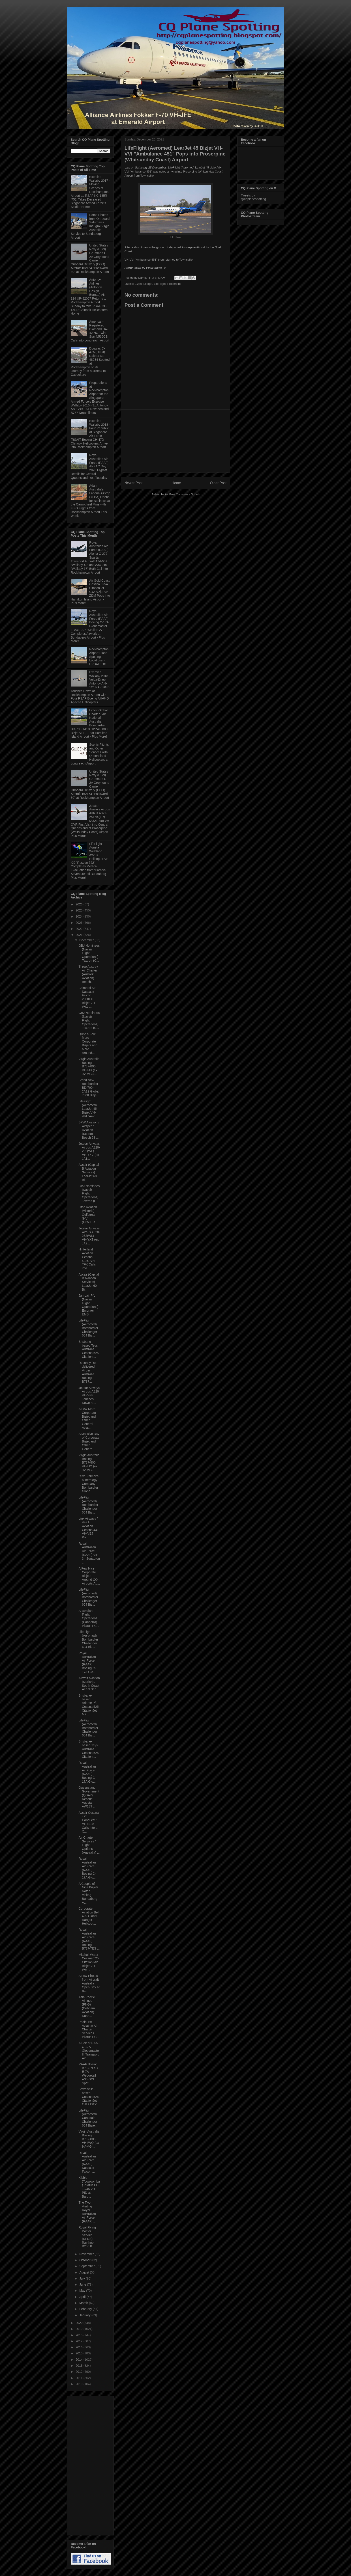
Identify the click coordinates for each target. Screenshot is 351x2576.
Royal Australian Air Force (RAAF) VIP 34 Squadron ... (89, 1553)
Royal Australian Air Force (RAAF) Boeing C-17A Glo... (87, 1662)
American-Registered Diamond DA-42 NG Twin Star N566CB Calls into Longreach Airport (90, 331)
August (84, 2272)
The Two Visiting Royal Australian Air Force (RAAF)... (87, 2212)
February (86, 2309)
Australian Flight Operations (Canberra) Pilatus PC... (89, 1618)
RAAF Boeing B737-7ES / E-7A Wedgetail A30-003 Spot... (88, 2073)
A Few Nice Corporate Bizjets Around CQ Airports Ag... (89, 1576)
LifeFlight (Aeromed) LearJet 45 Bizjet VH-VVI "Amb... (88, 1108)
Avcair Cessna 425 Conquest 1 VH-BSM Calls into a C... (89, 1822)
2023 (79, 922)
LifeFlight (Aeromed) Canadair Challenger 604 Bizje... (88, 2118)
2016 (79, 2347)
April (82, 2297)
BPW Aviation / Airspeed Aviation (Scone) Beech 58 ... (89, 1130)
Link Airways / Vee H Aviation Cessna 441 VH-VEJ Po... (89, 1528)
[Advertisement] (175, 441)
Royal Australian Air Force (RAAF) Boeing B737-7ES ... (89, 1939)
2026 (79, 904)
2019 (79, 2329)
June (83, 2284)
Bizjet (138, 283)
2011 (79, 2378)
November (86, 2254)
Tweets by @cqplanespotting (253, 197)
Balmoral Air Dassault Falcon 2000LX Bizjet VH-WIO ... (87, 997)
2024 (79, 916)
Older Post (218, 483)
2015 (79, 2353)
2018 (79, 2335)
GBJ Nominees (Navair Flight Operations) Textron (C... (89, 953)
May (82, 2290)
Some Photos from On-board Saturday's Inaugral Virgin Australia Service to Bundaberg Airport (90, 226)
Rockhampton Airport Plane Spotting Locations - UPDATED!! (99, 656)
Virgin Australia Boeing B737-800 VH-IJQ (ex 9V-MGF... (89, 1462)
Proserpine (174, 283)
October (85, 2260)
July (82, 2278)
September (87, 2266)
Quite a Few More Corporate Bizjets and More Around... (88, 1043)
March (84, 2303)
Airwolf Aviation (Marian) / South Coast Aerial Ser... (89, 1683)
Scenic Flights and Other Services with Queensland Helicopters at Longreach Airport (90, 754)
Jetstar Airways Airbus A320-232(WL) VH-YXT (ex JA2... (89, 1235)
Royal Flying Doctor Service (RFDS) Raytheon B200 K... (87, 2237)
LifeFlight (160, 283)
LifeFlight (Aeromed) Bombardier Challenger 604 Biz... (88, 1328)
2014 (79, 2359)
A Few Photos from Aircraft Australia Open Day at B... (89, 1983)
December (86, 940)
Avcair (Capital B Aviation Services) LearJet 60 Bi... (89, 1172)
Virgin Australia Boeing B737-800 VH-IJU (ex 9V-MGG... (89, 1066)
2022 (79, 929)
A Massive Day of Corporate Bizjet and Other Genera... (89, 1441)
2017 (79, 2341)
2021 (79, 935)
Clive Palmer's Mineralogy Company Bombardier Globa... (88, 1483)
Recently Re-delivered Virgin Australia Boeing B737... (88, 1372)
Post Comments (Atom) (184, 494)
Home (176, 483)
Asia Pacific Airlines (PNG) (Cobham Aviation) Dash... (87, 2006)
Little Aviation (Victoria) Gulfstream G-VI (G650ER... (88, 1214)
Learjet (147, 283)
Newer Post (133, 483)
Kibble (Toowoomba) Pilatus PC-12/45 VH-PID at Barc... (89, 2187)
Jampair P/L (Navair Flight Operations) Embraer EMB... (88, 1305)
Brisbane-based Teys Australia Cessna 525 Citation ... (89, 1349)
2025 (79, 910)
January (85, 2315)
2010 (79, 2384)
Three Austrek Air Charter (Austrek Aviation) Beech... (88, 974)
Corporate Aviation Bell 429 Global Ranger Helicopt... (89, 1916)
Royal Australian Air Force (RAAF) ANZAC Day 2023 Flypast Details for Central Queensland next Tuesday (90, 466)
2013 (79, 2365)
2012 (79, 2371)
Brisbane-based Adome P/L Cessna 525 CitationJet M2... (89, 1705)
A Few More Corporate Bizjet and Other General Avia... (87, 1418)
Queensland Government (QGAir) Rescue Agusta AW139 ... (89, 1797)
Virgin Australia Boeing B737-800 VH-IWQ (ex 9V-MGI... (89, 2139)
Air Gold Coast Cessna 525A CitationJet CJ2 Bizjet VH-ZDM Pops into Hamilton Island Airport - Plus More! (90, 592)
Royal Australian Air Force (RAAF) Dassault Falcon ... (87, 2162)
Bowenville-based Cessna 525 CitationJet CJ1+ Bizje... (89, 2096)
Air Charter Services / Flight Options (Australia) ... (89, 1845)
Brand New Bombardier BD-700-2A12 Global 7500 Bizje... (89, 1087)
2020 (79, 2323)
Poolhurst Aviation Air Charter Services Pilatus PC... (89, 2029)
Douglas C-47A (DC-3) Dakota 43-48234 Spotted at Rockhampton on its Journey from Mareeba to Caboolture (90, 362)
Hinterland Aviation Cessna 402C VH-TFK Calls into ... (87, 1259)
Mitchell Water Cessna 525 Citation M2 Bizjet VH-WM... (89, 1962)
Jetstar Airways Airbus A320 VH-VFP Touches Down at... (89, 1395)
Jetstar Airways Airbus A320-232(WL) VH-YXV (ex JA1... (89, 1151)
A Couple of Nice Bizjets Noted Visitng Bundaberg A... (88, 1893)
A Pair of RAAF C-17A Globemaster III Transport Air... (89, 2050)
